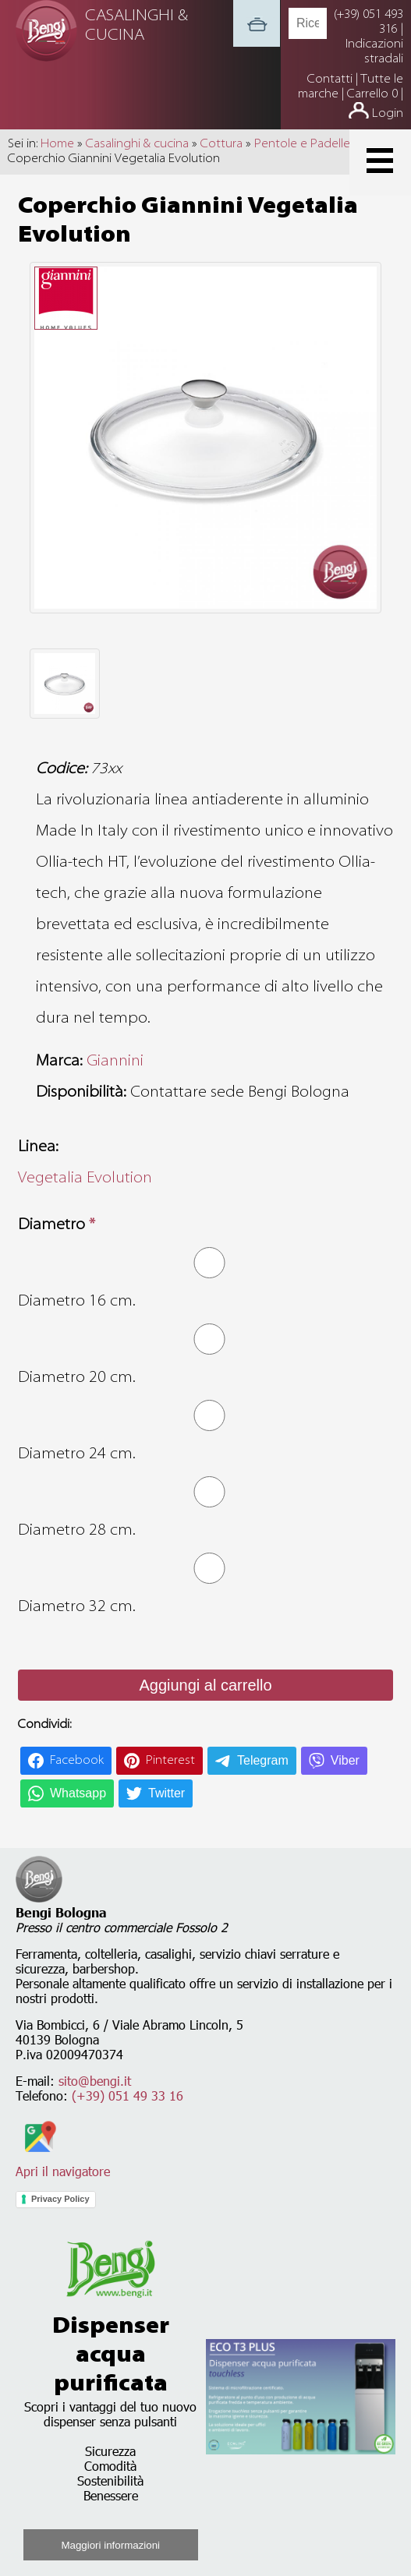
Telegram (263, 1760)
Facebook (77, 1760)
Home (57, 144)
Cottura (221, 144)
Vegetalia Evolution (85, 1178)
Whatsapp (78, 1793)
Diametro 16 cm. (77, 1301)
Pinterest (170, 1760)
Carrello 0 (372, 94)
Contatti (331, 79)
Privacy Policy (60, 2198)
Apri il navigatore (63, 2163)
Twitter (166, 1793)
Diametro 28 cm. (77, 1531)
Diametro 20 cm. (77, 1378)
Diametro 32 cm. (77, 1607)
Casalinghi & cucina (137, 144)
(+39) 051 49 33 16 (127, 2095)
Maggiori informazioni (110, 2545)
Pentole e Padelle (302, 144)
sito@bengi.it (94, 2080)
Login (387, 114)
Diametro (56, 1225)
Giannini (115, 1061)
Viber (345, 1760)
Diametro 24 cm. (77, 1454)
